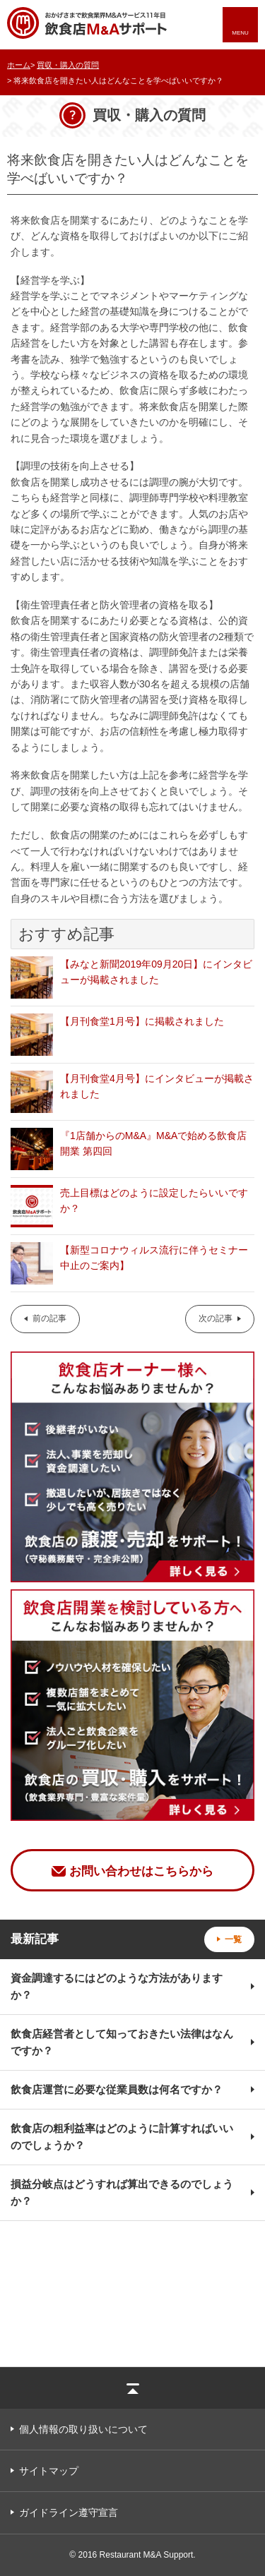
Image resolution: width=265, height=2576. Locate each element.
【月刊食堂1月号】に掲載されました (142, 1021)
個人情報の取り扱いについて (83, 2429)
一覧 (233, 1939)
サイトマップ (48, 2470)
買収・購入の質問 (68, 65)
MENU (240, 33)
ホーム (18, 65)
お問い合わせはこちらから (141, 1871)
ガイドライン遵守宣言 (68, 2512)
